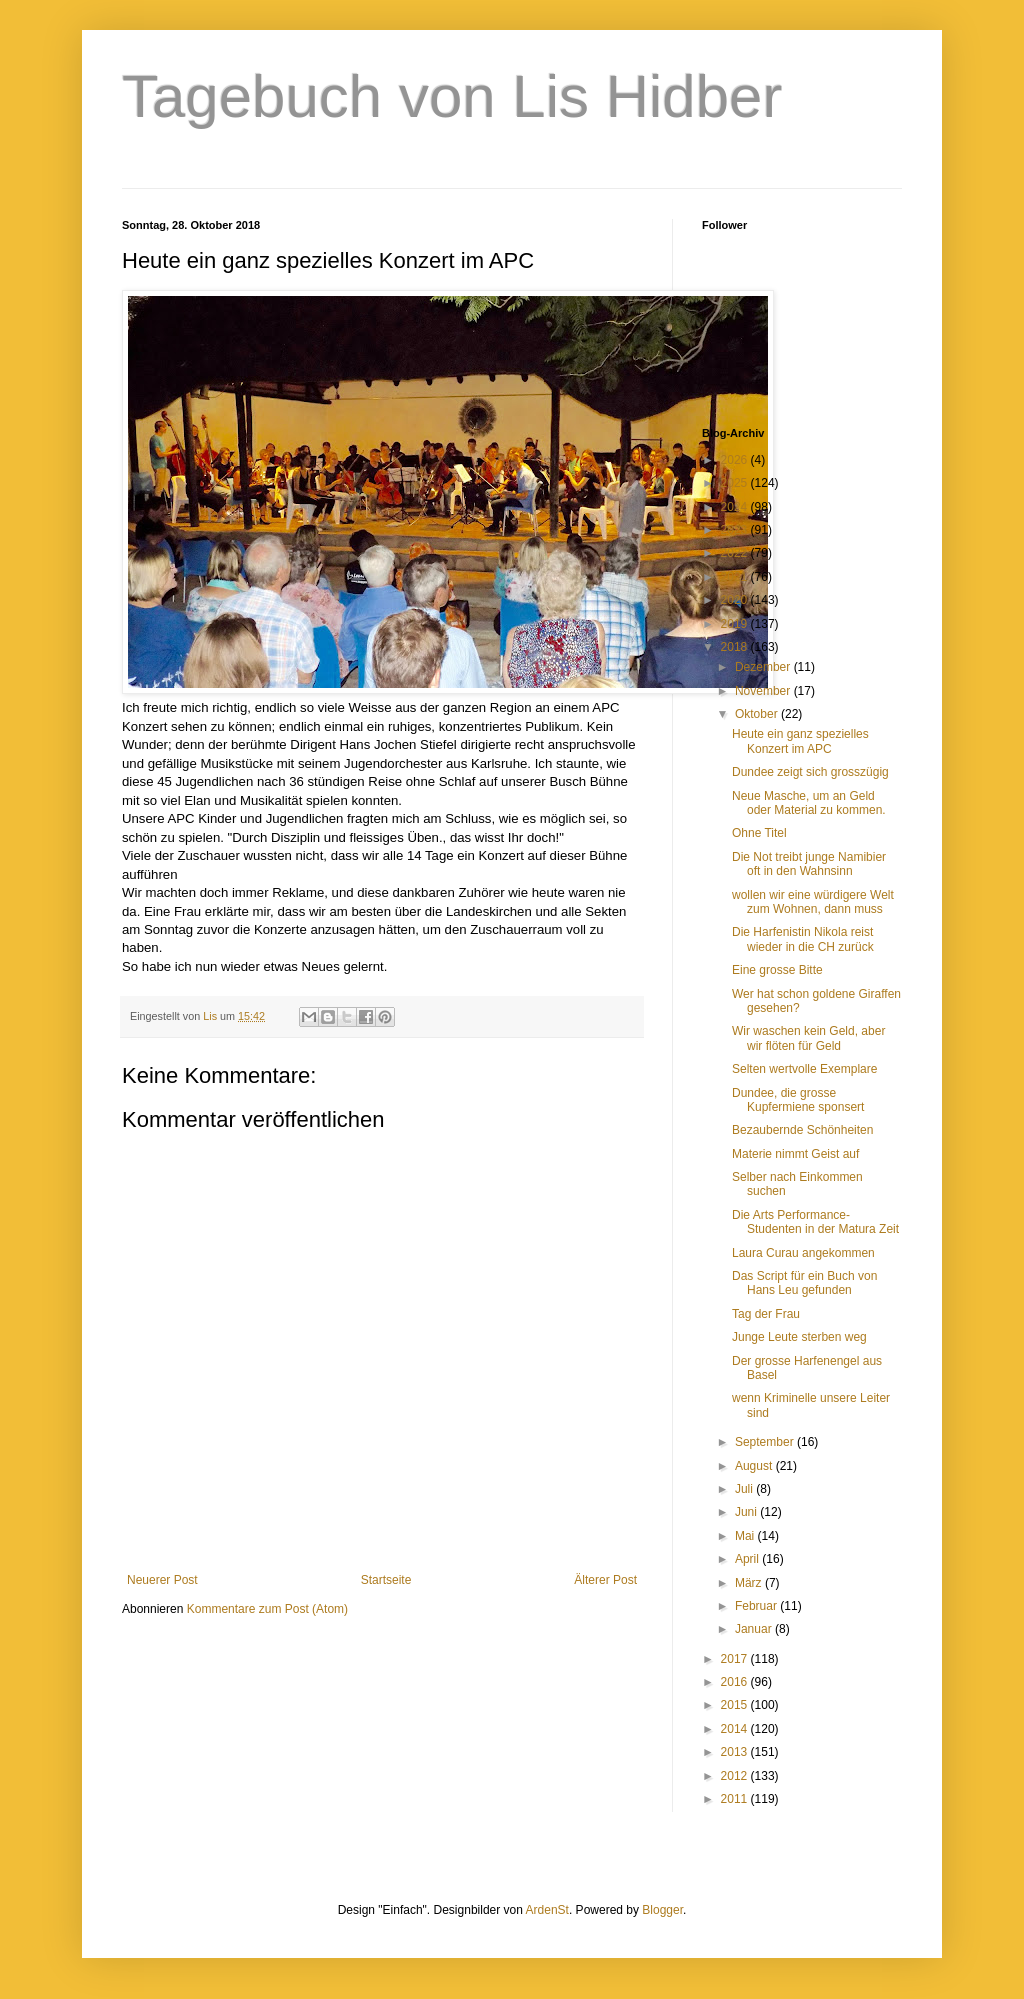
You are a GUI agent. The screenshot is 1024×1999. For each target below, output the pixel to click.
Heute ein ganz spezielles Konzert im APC (800, 741)
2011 (736, 1799)
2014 (736, 1729)
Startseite (386, 1580)
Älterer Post (605, 1580)
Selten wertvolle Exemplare (804, 1069)
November (764, 691)
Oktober (758, 714)
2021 (736, 577)
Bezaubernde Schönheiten (802, 1130)
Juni (747, 1512)
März (750, 1583)
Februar (757, 1606)
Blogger (662, 1910)
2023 (736, 530)
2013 (736, 1752)
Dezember (764, 667)
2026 (736, 460)
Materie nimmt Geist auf (795, 1154)
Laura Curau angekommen (803, 1253)
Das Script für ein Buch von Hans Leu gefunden (804, 1283)
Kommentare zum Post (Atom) (267, 1609)
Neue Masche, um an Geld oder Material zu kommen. (809, 803)
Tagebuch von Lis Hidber (452, 96)
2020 (736, 600)
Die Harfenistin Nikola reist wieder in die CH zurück (803, 939)
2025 (736, 483)
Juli (745, 1489)
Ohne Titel (759, 833)
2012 (736, 1776)
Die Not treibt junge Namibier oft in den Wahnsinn (809, 864)
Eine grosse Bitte (777, 970)
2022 (736, 553)
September (766, 1442)
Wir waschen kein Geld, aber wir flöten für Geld (808, 1038)
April (748, 1559)
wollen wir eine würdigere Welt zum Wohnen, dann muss (813, 902)
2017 (736, 1659)
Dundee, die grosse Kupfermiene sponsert (798, 1100)
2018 (736, 647)
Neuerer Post (162, 1580)
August (755, 1466)
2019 (736, 624)
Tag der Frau (766, 1314)
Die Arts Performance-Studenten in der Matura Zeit (815, 1222)
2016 (736, 1682)
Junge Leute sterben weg (799, 1337)
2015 (736, 1705)
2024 (736, 507)
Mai (746, 1536)
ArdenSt (547, 1910)
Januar (755, 1629)
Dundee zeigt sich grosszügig (810, 772)
